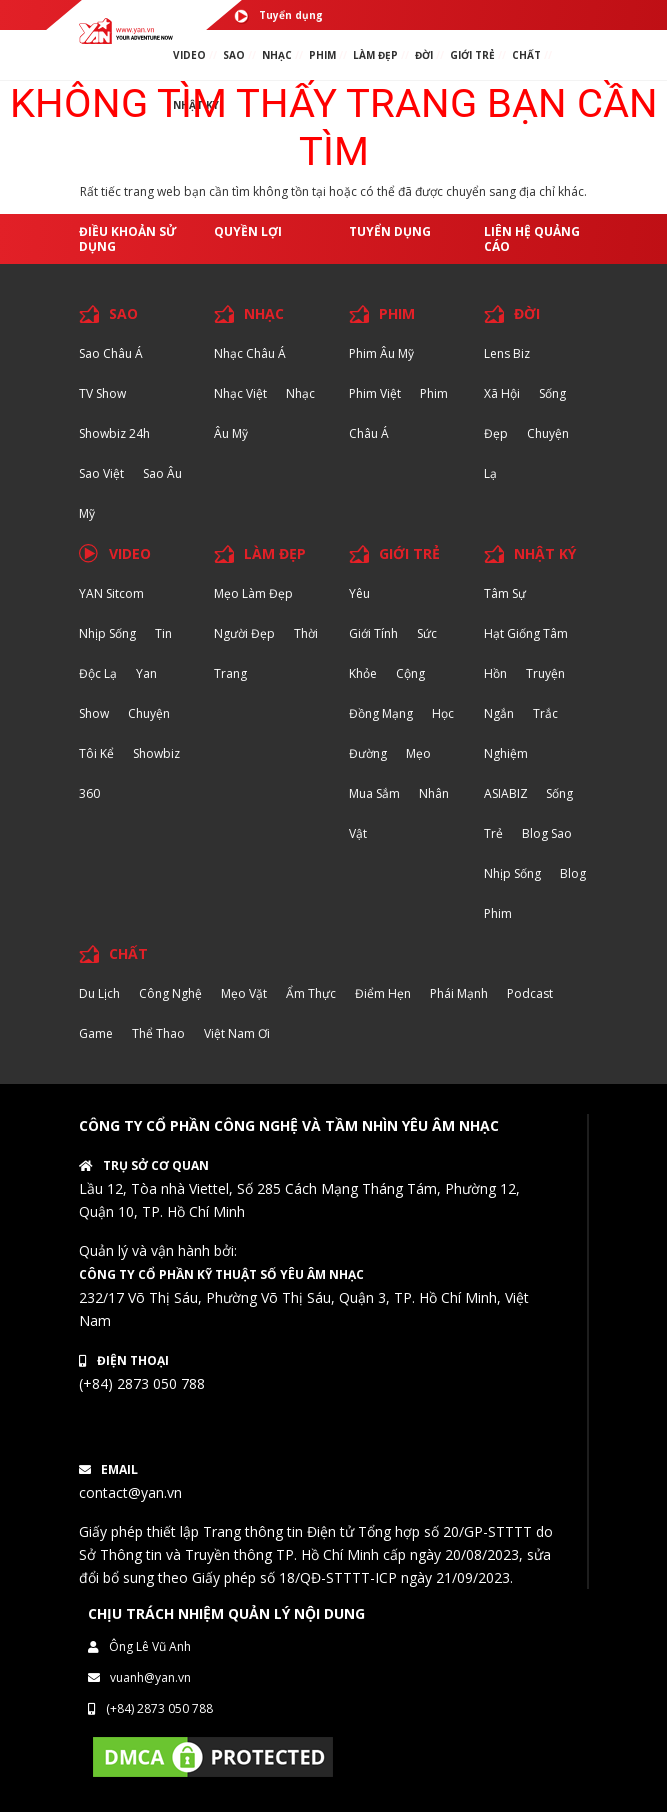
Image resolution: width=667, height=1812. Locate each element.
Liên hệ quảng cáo (532, 239)
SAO (234, 55)
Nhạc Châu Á (250, 353)
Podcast (530, 993)
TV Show (102, 393)
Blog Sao (547, 833)
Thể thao (158, 1033)
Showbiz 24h (114, 433)
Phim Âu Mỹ (381, 353)
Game (96, 1033)
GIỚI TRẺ (409, 553)
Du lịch (99, 993)
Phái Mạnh (459, 993)
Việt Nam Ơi (237, 1033)
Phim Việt (375, 393)
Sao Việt (101, 473)
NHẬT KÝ (545, 553)
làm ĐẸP (375, 55)
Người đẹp (244, 633)
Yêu (359, 593)
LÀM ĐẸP (275, 553)
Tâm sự (505, 593)
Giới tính (373, 633)
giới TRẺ (472, 55)
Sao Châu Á (111, 353)
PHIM (322, 55)
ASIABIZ (507, 793)
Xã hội (502, 393)
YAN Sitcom (111, 593)
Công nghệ (170, 993)
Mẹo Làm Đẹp (253, 593)
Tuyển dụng (278, 16)
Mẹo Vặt (244, 993)
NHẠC (277, 55)
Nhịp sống (107, 633)
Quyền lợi (248, 231)
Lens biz (507, 353)
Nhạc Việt (240, 393)
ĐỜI (424, 55)
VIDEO (189, 55)
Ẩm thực (311, 993)
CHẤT (128, 953)
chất (526, 55)
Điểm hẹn (383, 993)
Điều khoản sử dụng (128, 239)
